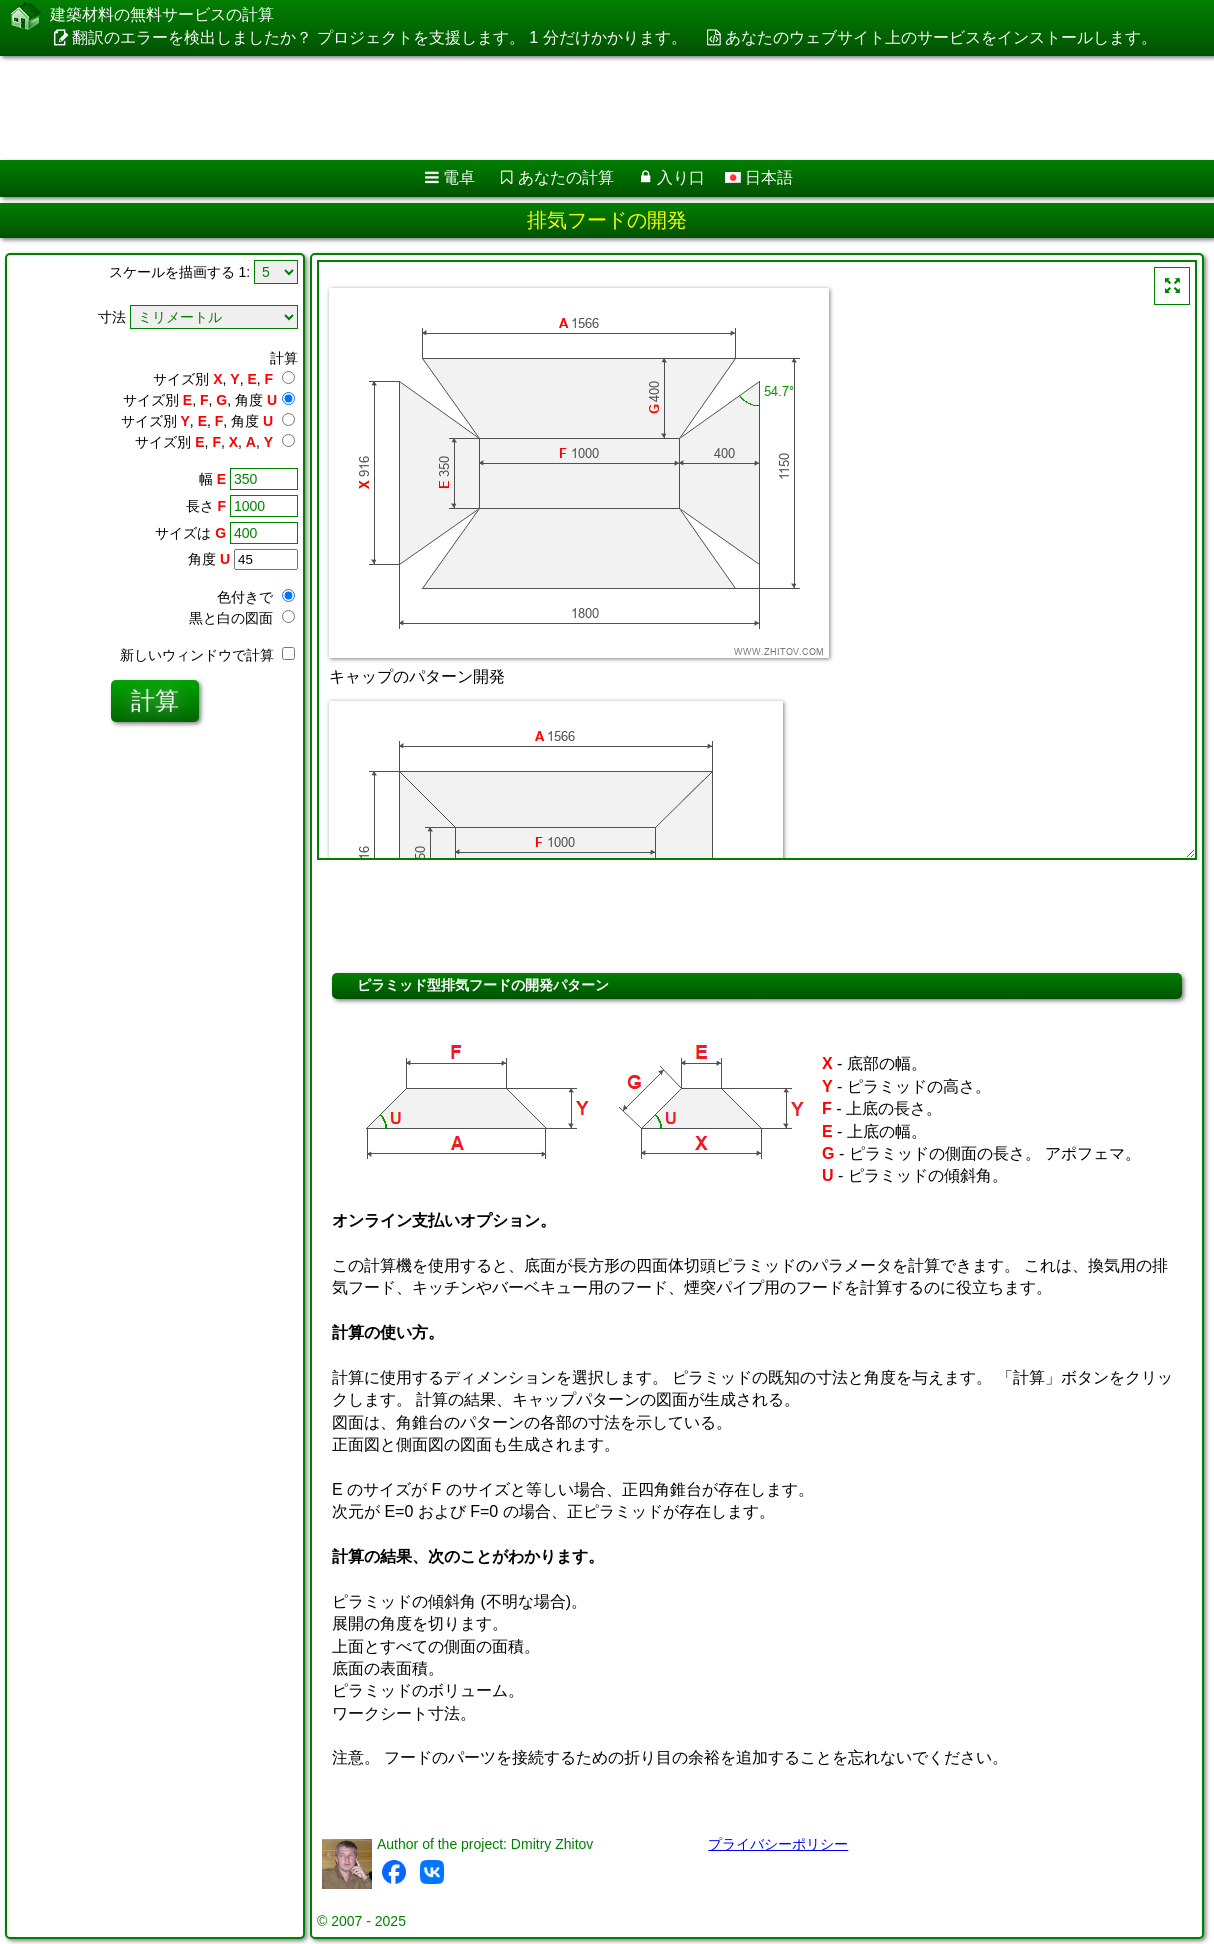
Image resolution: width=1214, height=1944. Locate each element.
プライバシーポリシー (778, 1844)
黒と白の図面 (242, 618)
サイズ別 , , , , (215, 442)
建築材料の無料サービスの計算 (162, 15)
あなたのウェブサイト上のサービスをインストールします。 (941, 37)
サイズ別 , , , (224, 379)
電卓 (459, 177)
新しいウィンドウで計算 (207, 655)
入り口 (681, 177)
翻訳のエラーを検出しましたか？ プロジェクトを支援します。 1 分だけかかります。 (379, 37)
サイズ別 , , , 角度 (209, 400)
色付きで (256, 597)
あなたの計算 (566, 177)
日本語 (759, 177)
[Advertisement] (510, 108)
